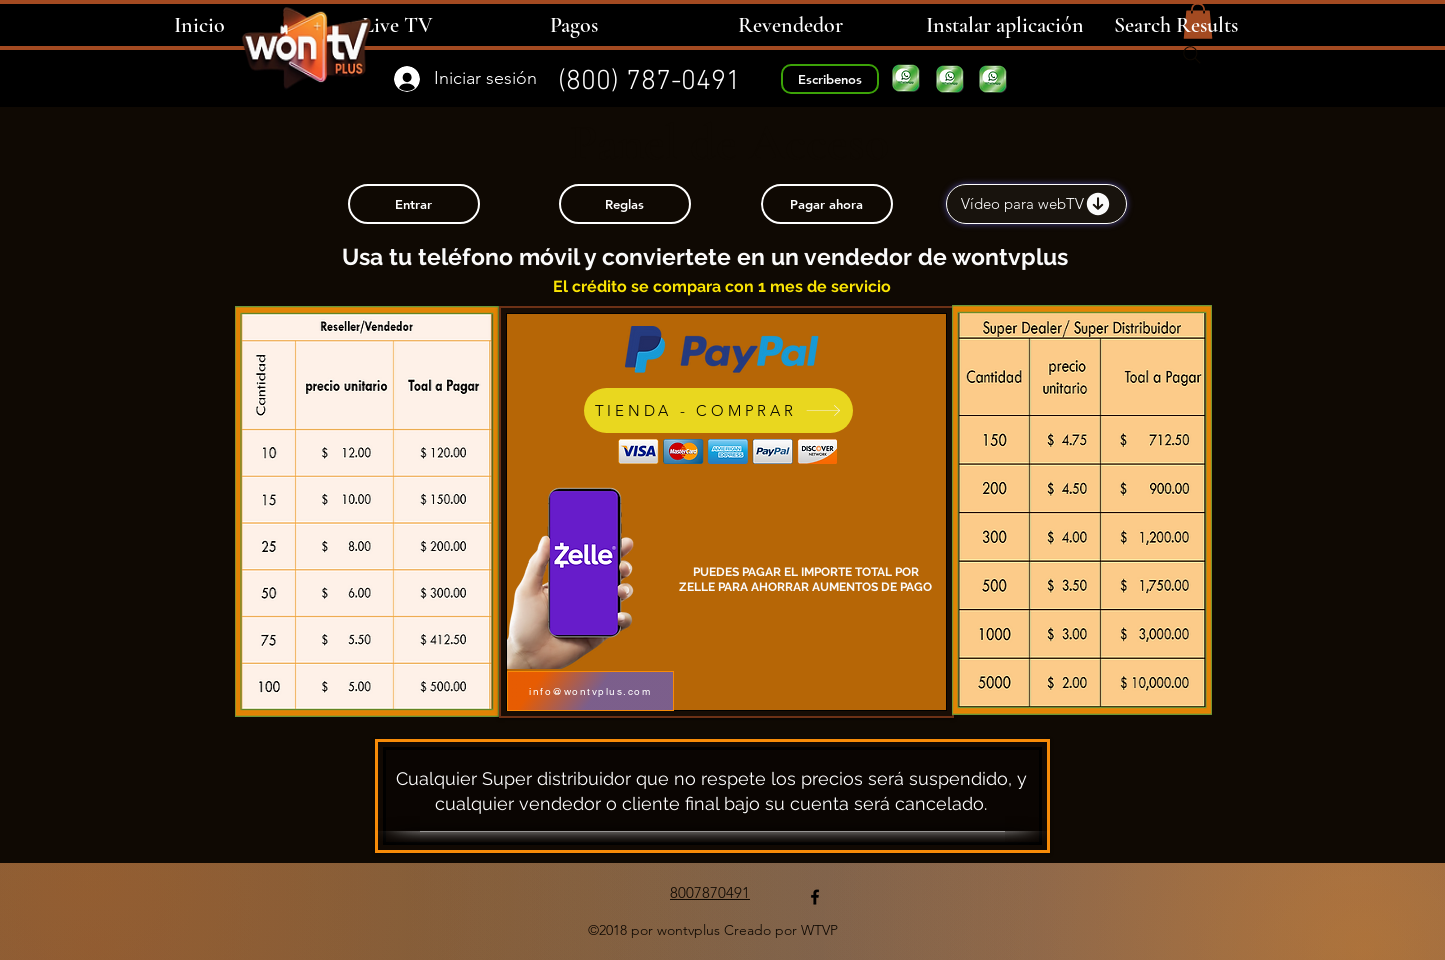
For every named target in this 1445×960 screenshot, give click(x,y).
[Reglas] (625, 204)
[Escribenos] (830, 79)
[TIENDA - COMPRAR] (718, 410)
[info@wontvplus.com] (590, 691)
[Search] (1192, 55)
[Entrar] (414, 204)
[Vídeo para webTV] (1036, 204)
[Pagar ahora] (827, 204)
